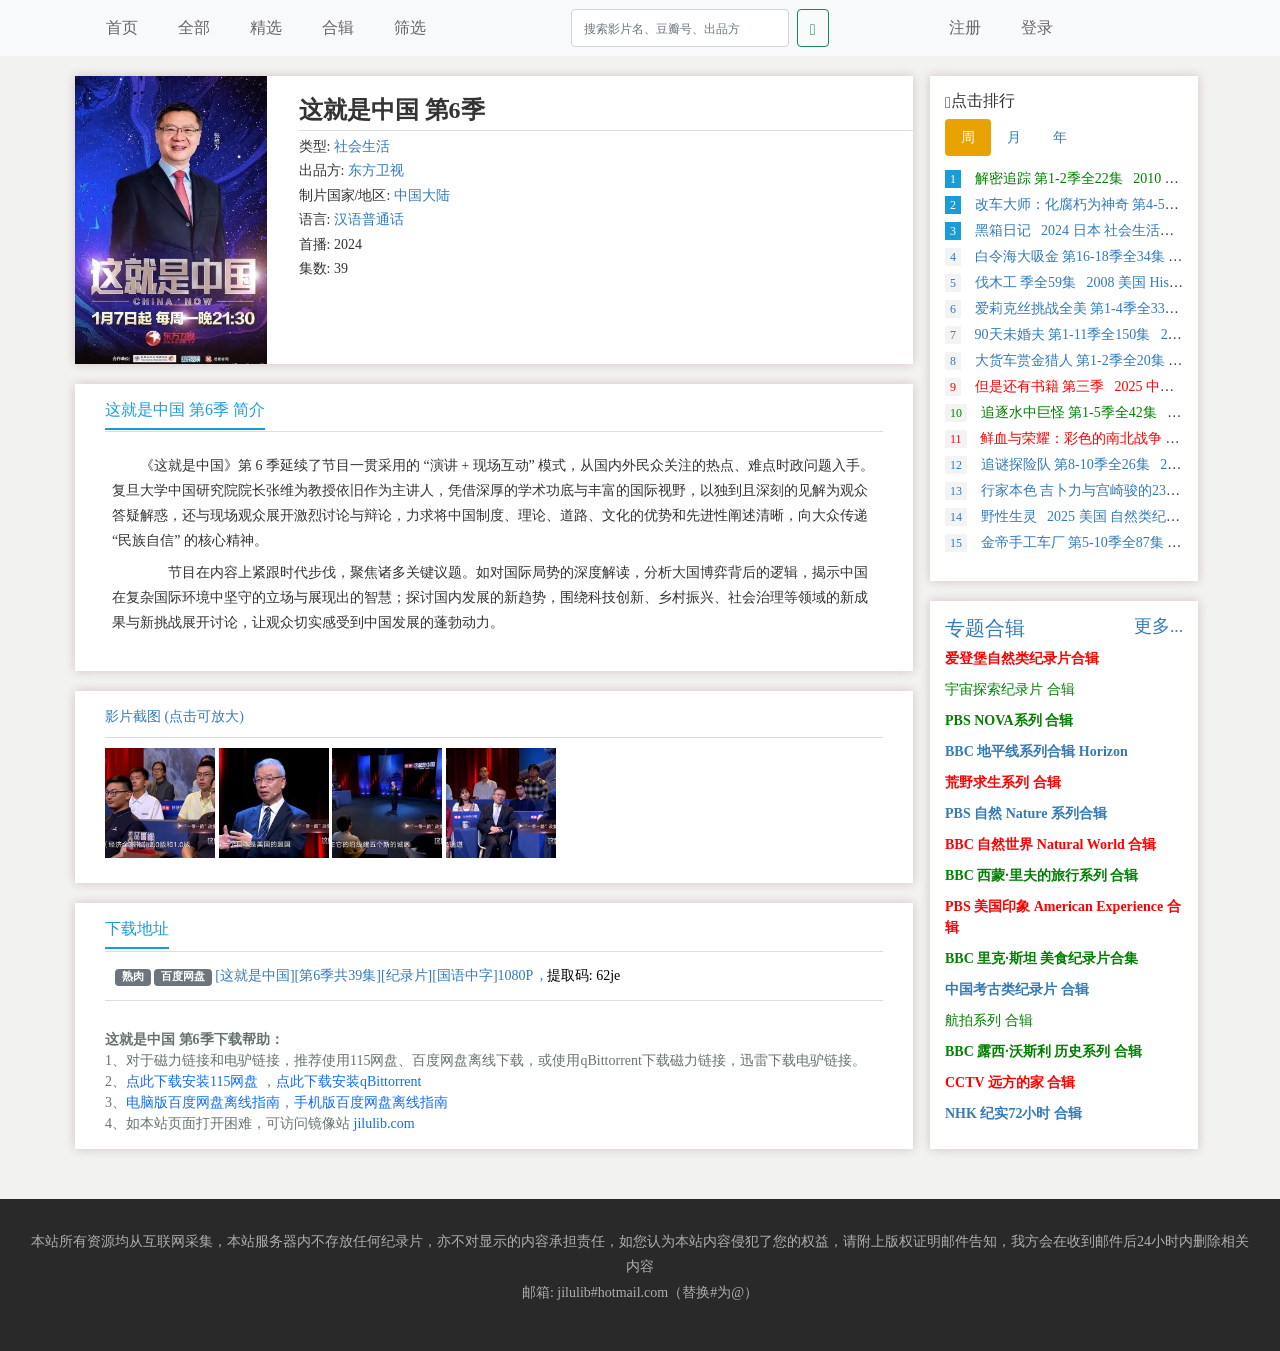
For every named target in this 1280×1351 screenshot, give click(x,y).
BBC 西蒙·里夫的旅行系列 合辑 (1041, 875)
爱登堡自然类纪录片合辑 (1022, 658)
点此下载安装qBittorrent (348, 1081)
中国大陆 (422, 195)
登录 (1037, 27)
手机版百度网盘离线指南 (371, 1102)
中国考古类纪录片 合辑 (1017, 989)
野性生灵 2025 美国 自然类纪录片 (1069, 516)
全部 (194, 27)
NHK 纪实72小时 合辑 (1013, 1113)
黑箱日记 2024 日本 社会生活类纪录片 (1080, 230)
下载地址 (137, 928)
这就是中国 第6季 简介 (185, 409)
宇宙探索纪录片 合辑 (1010, 689)
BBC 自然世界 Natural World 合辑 (1050, 844)
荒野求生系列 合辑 (1003, 782)
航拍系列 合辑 (989, 1020)
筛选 (410, 27)
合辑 (338, 27)
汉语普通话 (369, 219)
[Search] (680, 28)
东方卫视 (376, 170)
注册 (965, 27)
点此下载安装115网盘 (192, 1081)
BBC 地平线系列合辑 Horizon (1036, 751)
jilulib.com (384, 1123)
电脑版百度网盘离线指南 (203, 1102)
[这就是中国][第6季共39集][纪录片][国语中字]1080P (374, 975)
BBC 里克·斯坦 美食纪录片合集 (1041, 958)
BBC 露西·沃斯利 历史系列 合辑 (1043, 1051)
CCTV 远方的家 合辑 (1010, 1082)
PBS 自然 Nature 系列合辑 (1026, 813)
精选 (266, 27)
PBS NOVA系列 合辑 (1009, 720)
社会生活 (362, 146)
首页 (122, 27)
